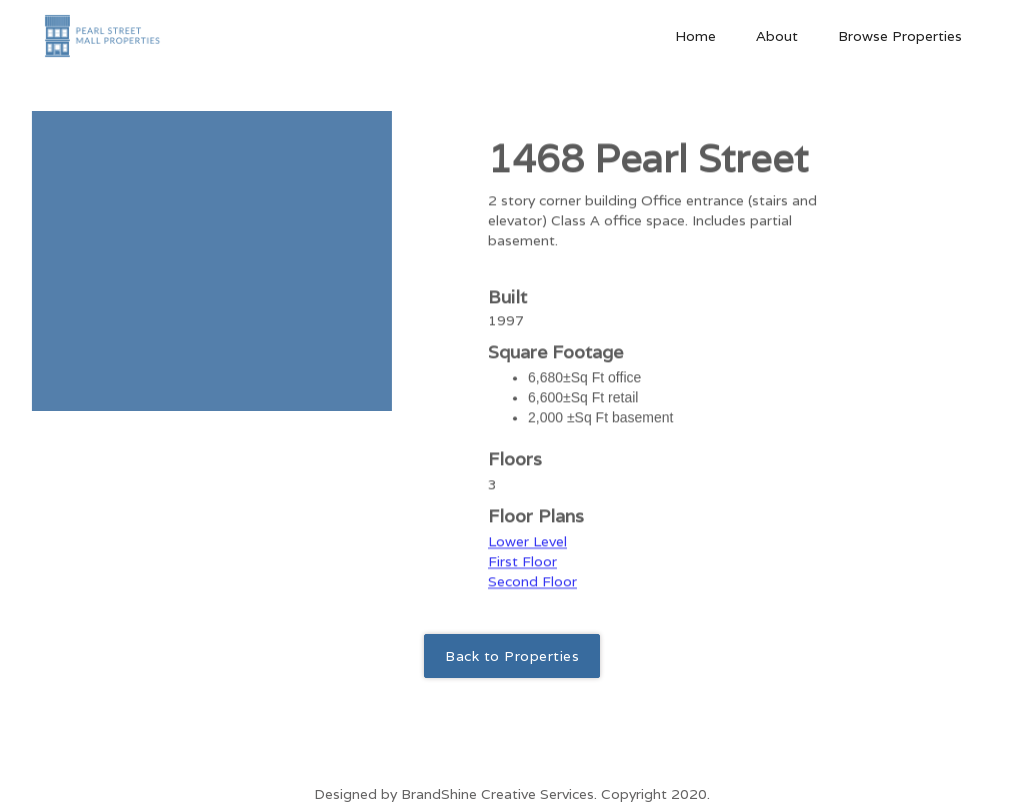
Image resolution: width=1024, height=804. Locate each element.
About (777, 36)
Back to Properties (512, 656)
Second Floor (532, 594)
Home (695, 36)
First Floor (522, 574)
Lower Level (527, 554)
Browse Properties (900, 36)
